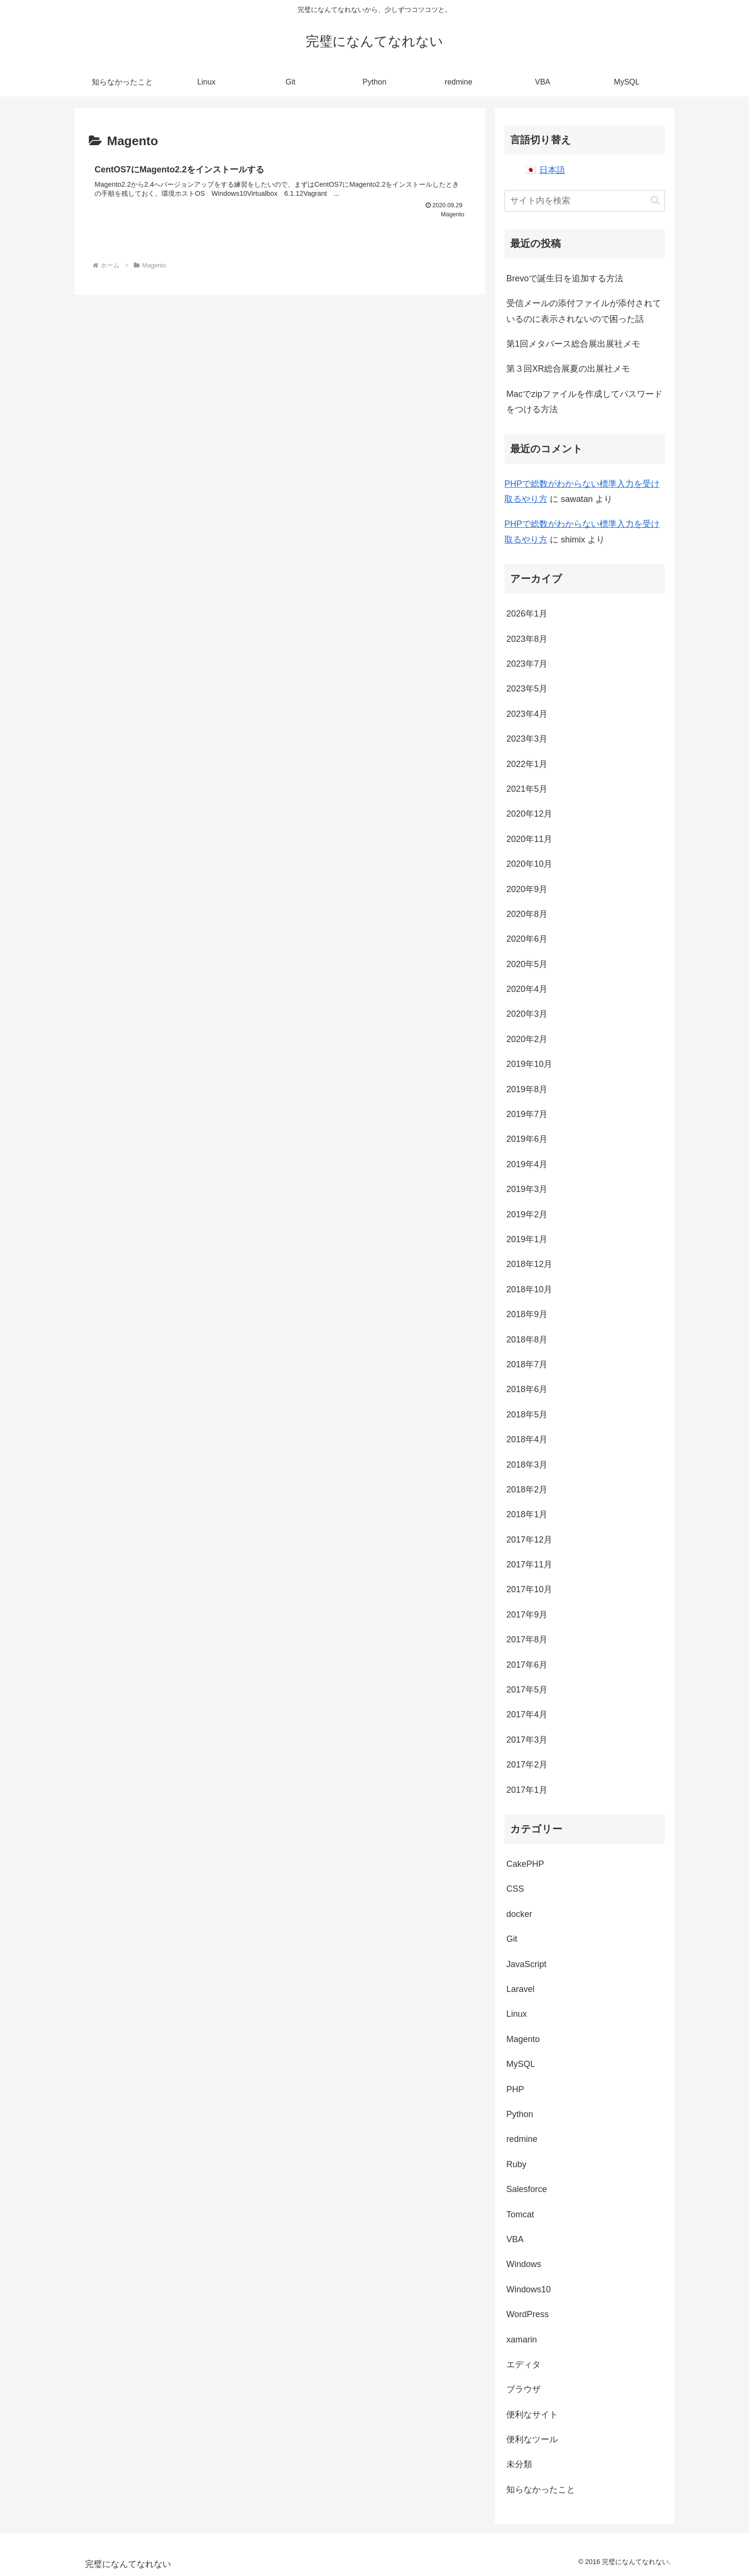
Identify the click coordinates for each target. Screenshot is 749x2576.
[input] (584, 201)
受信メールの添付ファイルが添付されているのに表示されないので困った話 (583, 310)
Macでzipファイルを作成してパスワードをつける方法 (584, 401)
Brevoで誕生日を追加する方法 (564, 278)
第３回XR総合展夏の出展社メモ (568, 368)
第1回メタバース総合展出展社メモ (573, 344)
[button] (655, 200)
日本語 (552, 170)
